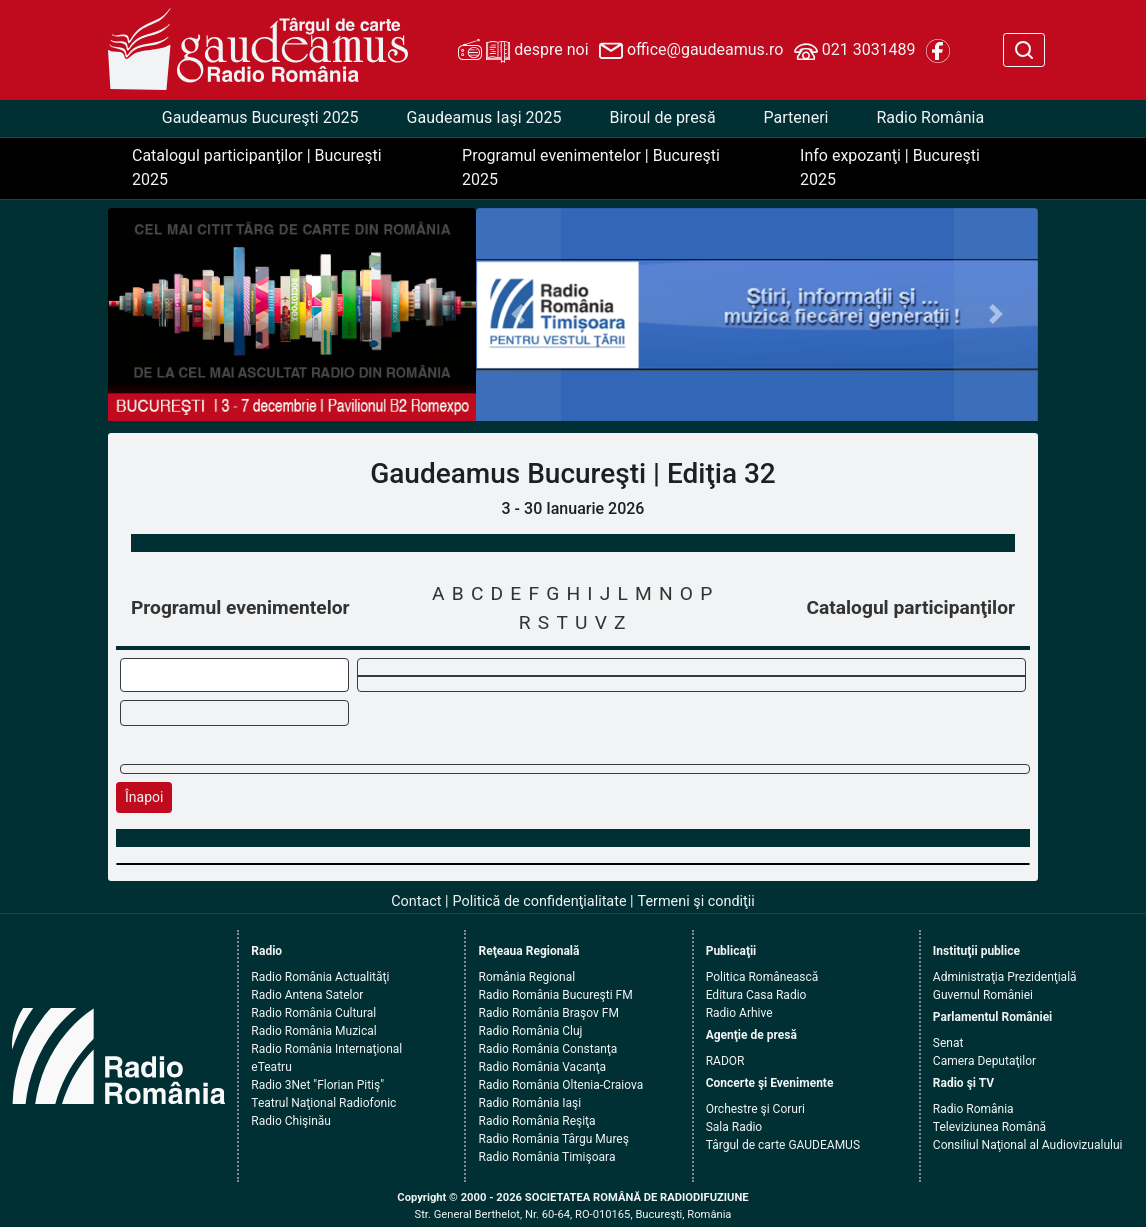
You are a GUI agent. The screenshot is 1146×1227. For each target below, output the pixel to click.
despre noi (523, 51)
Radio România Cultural (313, 1013)
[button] (518, 315)
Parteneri (796, 117)
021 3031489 (855, 51)
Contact (416, 901)
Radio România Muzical (313, 1031)
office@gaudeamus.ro (691, 51)
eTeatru (271, 1067)
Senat (948, 1043)
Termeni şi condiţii (696, 901)
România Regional (526, 977)
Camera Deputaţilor (984, 1061)
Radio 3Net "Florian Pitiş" (317, 1085)
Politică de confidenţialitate (540, 901)
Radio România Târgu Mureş (553, 1139)
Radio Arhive (739, 1013)
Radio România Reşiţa (536, 1121)
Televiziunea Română (989, 1127)
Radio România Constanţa (547, 1049)
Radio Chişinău (291, 1121)
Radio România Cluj (530, 1031)
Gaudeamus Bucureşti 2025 (260, 117)
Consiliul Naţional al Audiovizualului (1028, 1145)
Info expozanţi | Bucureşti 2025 (890, 167)
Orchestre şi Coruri (755, 1109)
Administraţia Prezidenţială (1005, 977)
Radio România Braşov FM (548, 1013)
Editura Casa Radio (756, 995)
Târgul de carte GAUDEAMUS (783, 1145)
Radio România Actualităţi (320, 977)
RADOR (725, 1061)
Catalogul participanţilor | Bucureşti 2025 (257, 167)
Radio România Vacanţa (542, 1067)
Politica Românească (762, 977)
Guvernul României (983, 995)
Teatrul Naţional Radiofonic (323, 1103)
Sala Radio (734, 1127)
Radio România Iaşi (529, 1103)
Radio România (930, 117)
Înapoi (144, 797)
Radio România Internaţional (326, 1049)
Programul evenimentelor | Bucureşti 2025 (591, 167)
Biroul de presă (662, 117)
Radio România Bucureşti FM (555, 995)
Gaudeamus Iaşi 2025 (484, 117)
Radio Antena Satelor (307, 995)
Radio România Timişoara (546, 1157)
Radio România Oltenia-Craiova (560, 1085)
